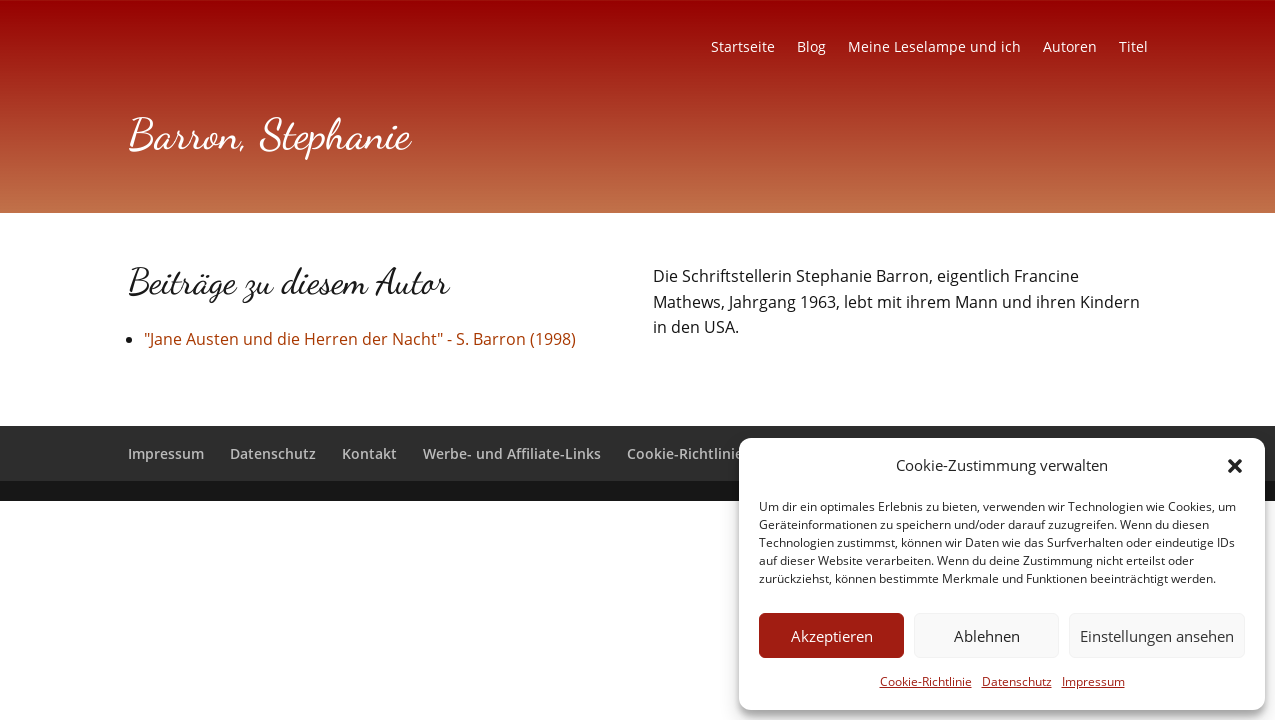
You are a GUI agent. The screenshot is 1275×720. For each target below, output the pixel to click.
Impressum (1093, 681)
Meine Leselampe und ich (934, 48)
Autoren (1070, 48)
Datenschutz (1017, 681)
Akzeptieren (832, 636)
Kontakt (369, 453)
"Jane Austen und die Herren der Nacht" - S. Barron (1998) (360, 339)
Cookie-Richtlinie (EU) (700, 453)
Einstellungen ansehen (1157, 636)
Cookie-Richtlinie (926, 681)
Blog (811, 48)
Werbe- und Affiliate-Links (512, 453)
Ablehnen (987, 636)
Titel (1133, 48)
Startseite (743, 48)
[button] (1235, 466)
